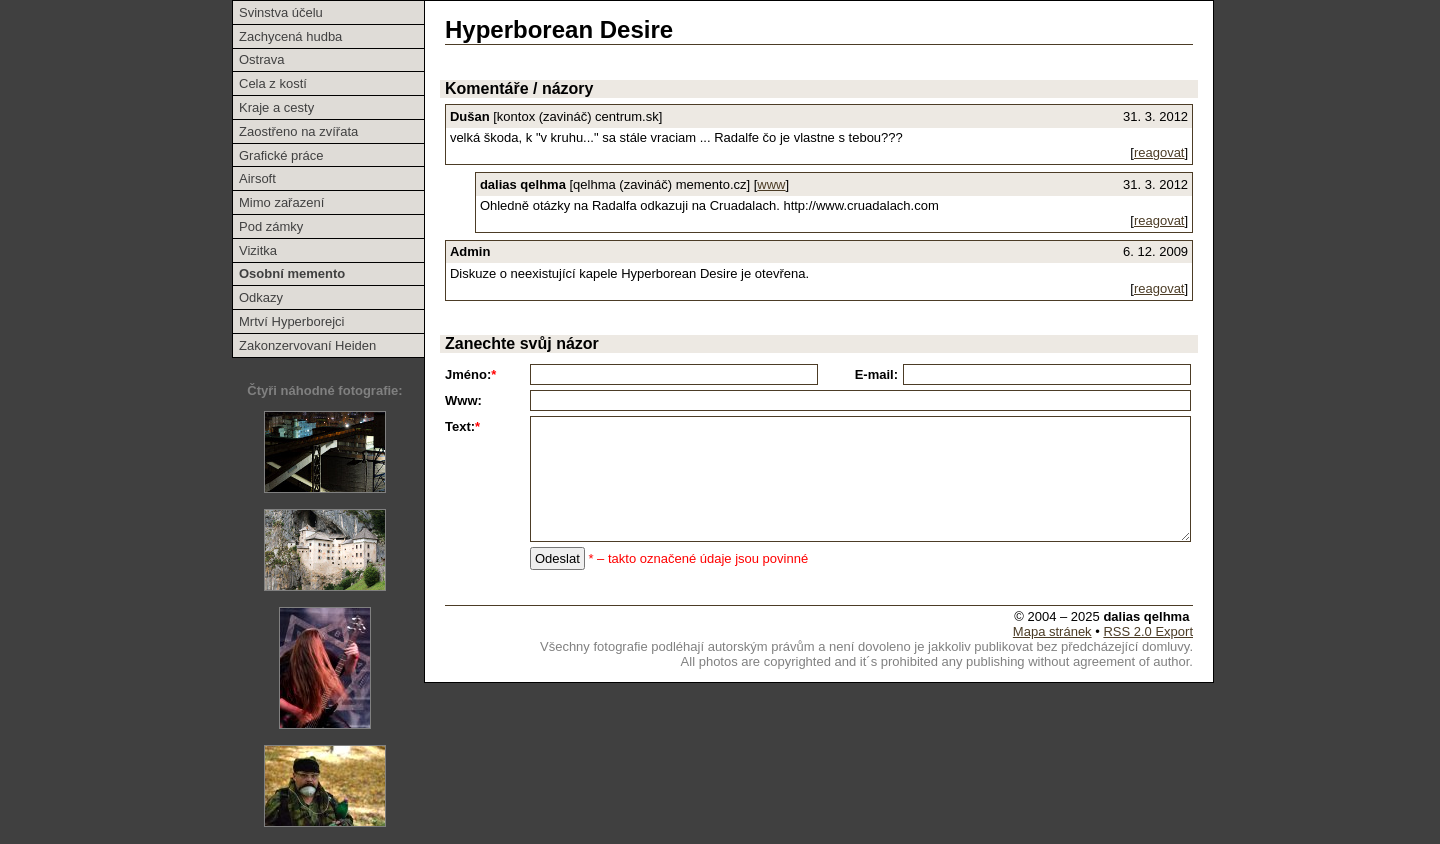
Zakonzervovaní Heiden (307, 345)
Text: (462, 426)
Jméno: (470, 374)
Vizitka (258, 250)
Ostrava (262, 59)
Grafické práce (281, 155)
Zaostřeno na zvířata (298, 131)
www (771, 184)
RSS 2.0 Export (1148, 631)
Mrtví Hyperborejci (291, 321)
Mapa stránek (1052, 631)
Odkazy (261, 297)
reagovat (1159, 152)
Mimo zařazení (281, 202)
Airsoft (257, 178)
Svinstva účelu (281, 12)
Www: (463, 400)
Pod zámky (271, 226)
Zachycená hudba (290, 36)
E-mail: (876, 374)
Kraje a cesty (276, 107)
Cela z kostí (273, 83)
